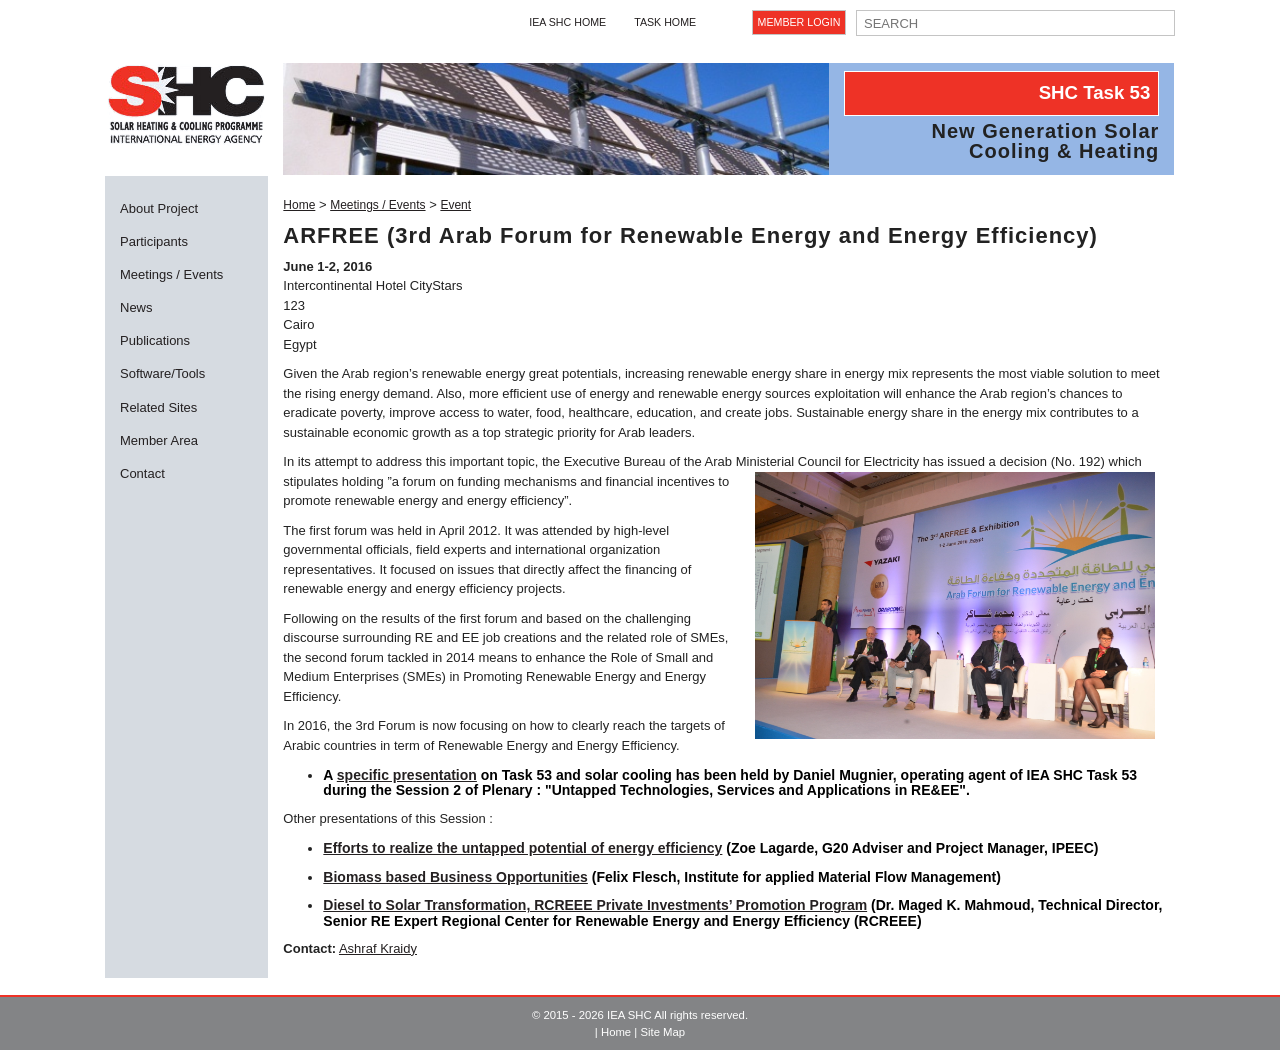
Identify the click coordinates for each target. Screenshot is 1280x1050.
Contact (142, 473)
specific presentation (407, 775)
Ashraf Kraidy (378, 948)
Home (299, 205)
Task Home (665, 22)
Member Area (159, 440)
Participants (154, 241)
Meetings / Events (171, 274)
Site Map (662, 1032)
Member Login (799, 22)
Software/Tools (162, 373)
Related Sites (158, 407)
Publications (155, 340)
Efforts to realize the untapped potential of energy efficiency (522, 848)
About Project (159, 208)
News (136, 307)
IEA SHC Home (567, 22)
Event (455, 205)
